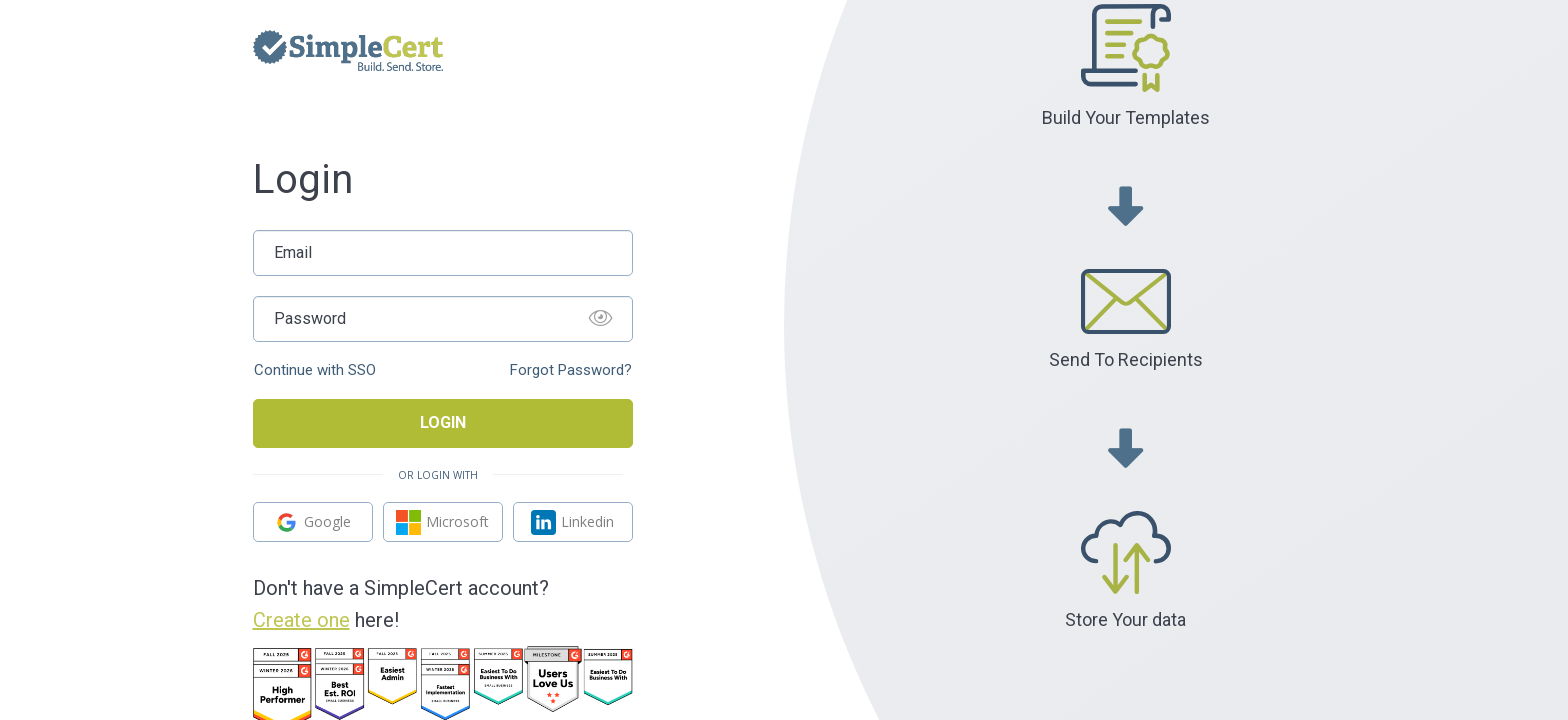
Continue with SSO (315, 370)
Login (443, 422)
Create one (301, 620)
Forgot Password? (571, 370)
